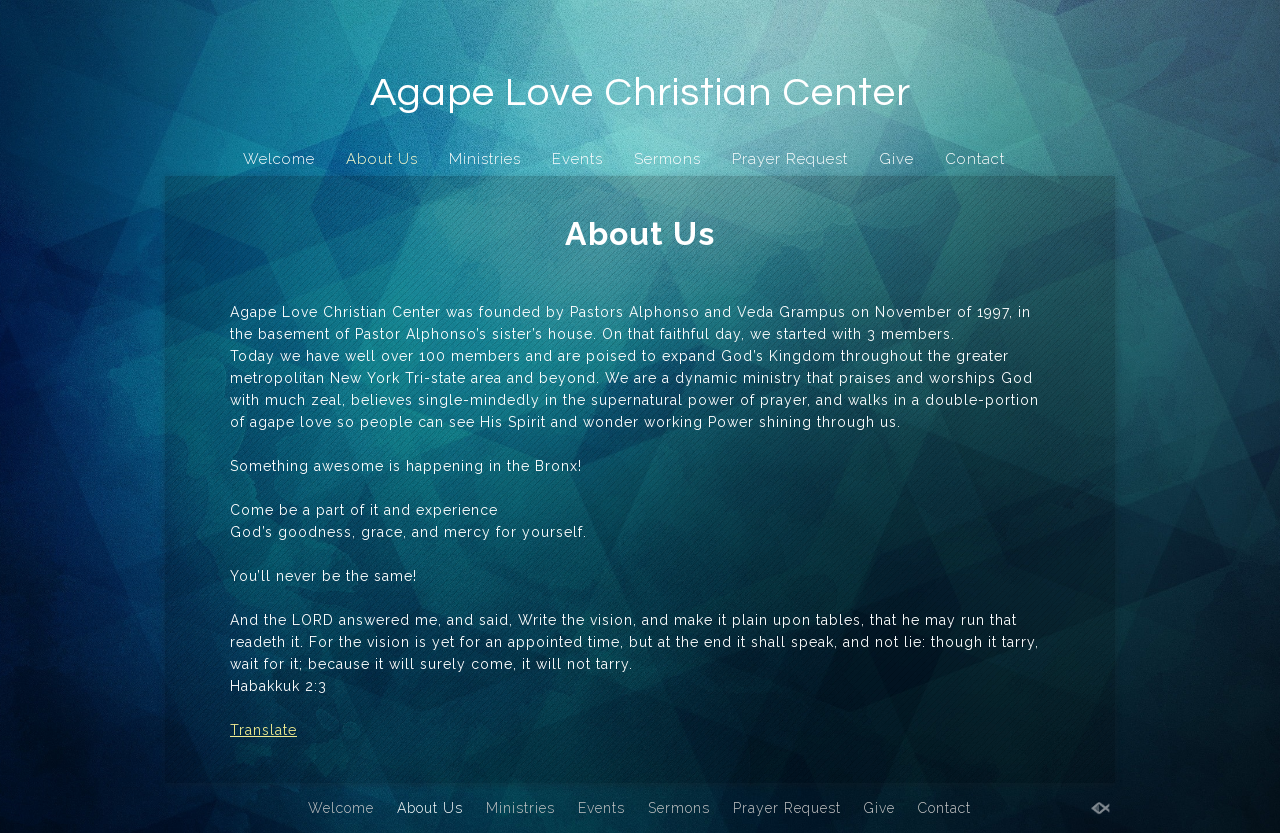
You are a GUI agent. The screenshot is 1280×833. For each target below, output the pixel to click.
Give (896, 159)
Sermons (667, 159)
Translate (263, 730)
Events (577, 159)
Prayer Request (790, 159)
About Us (382, 159)
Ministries (485, 159)
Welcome (279, 159)
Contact (975, 159)
